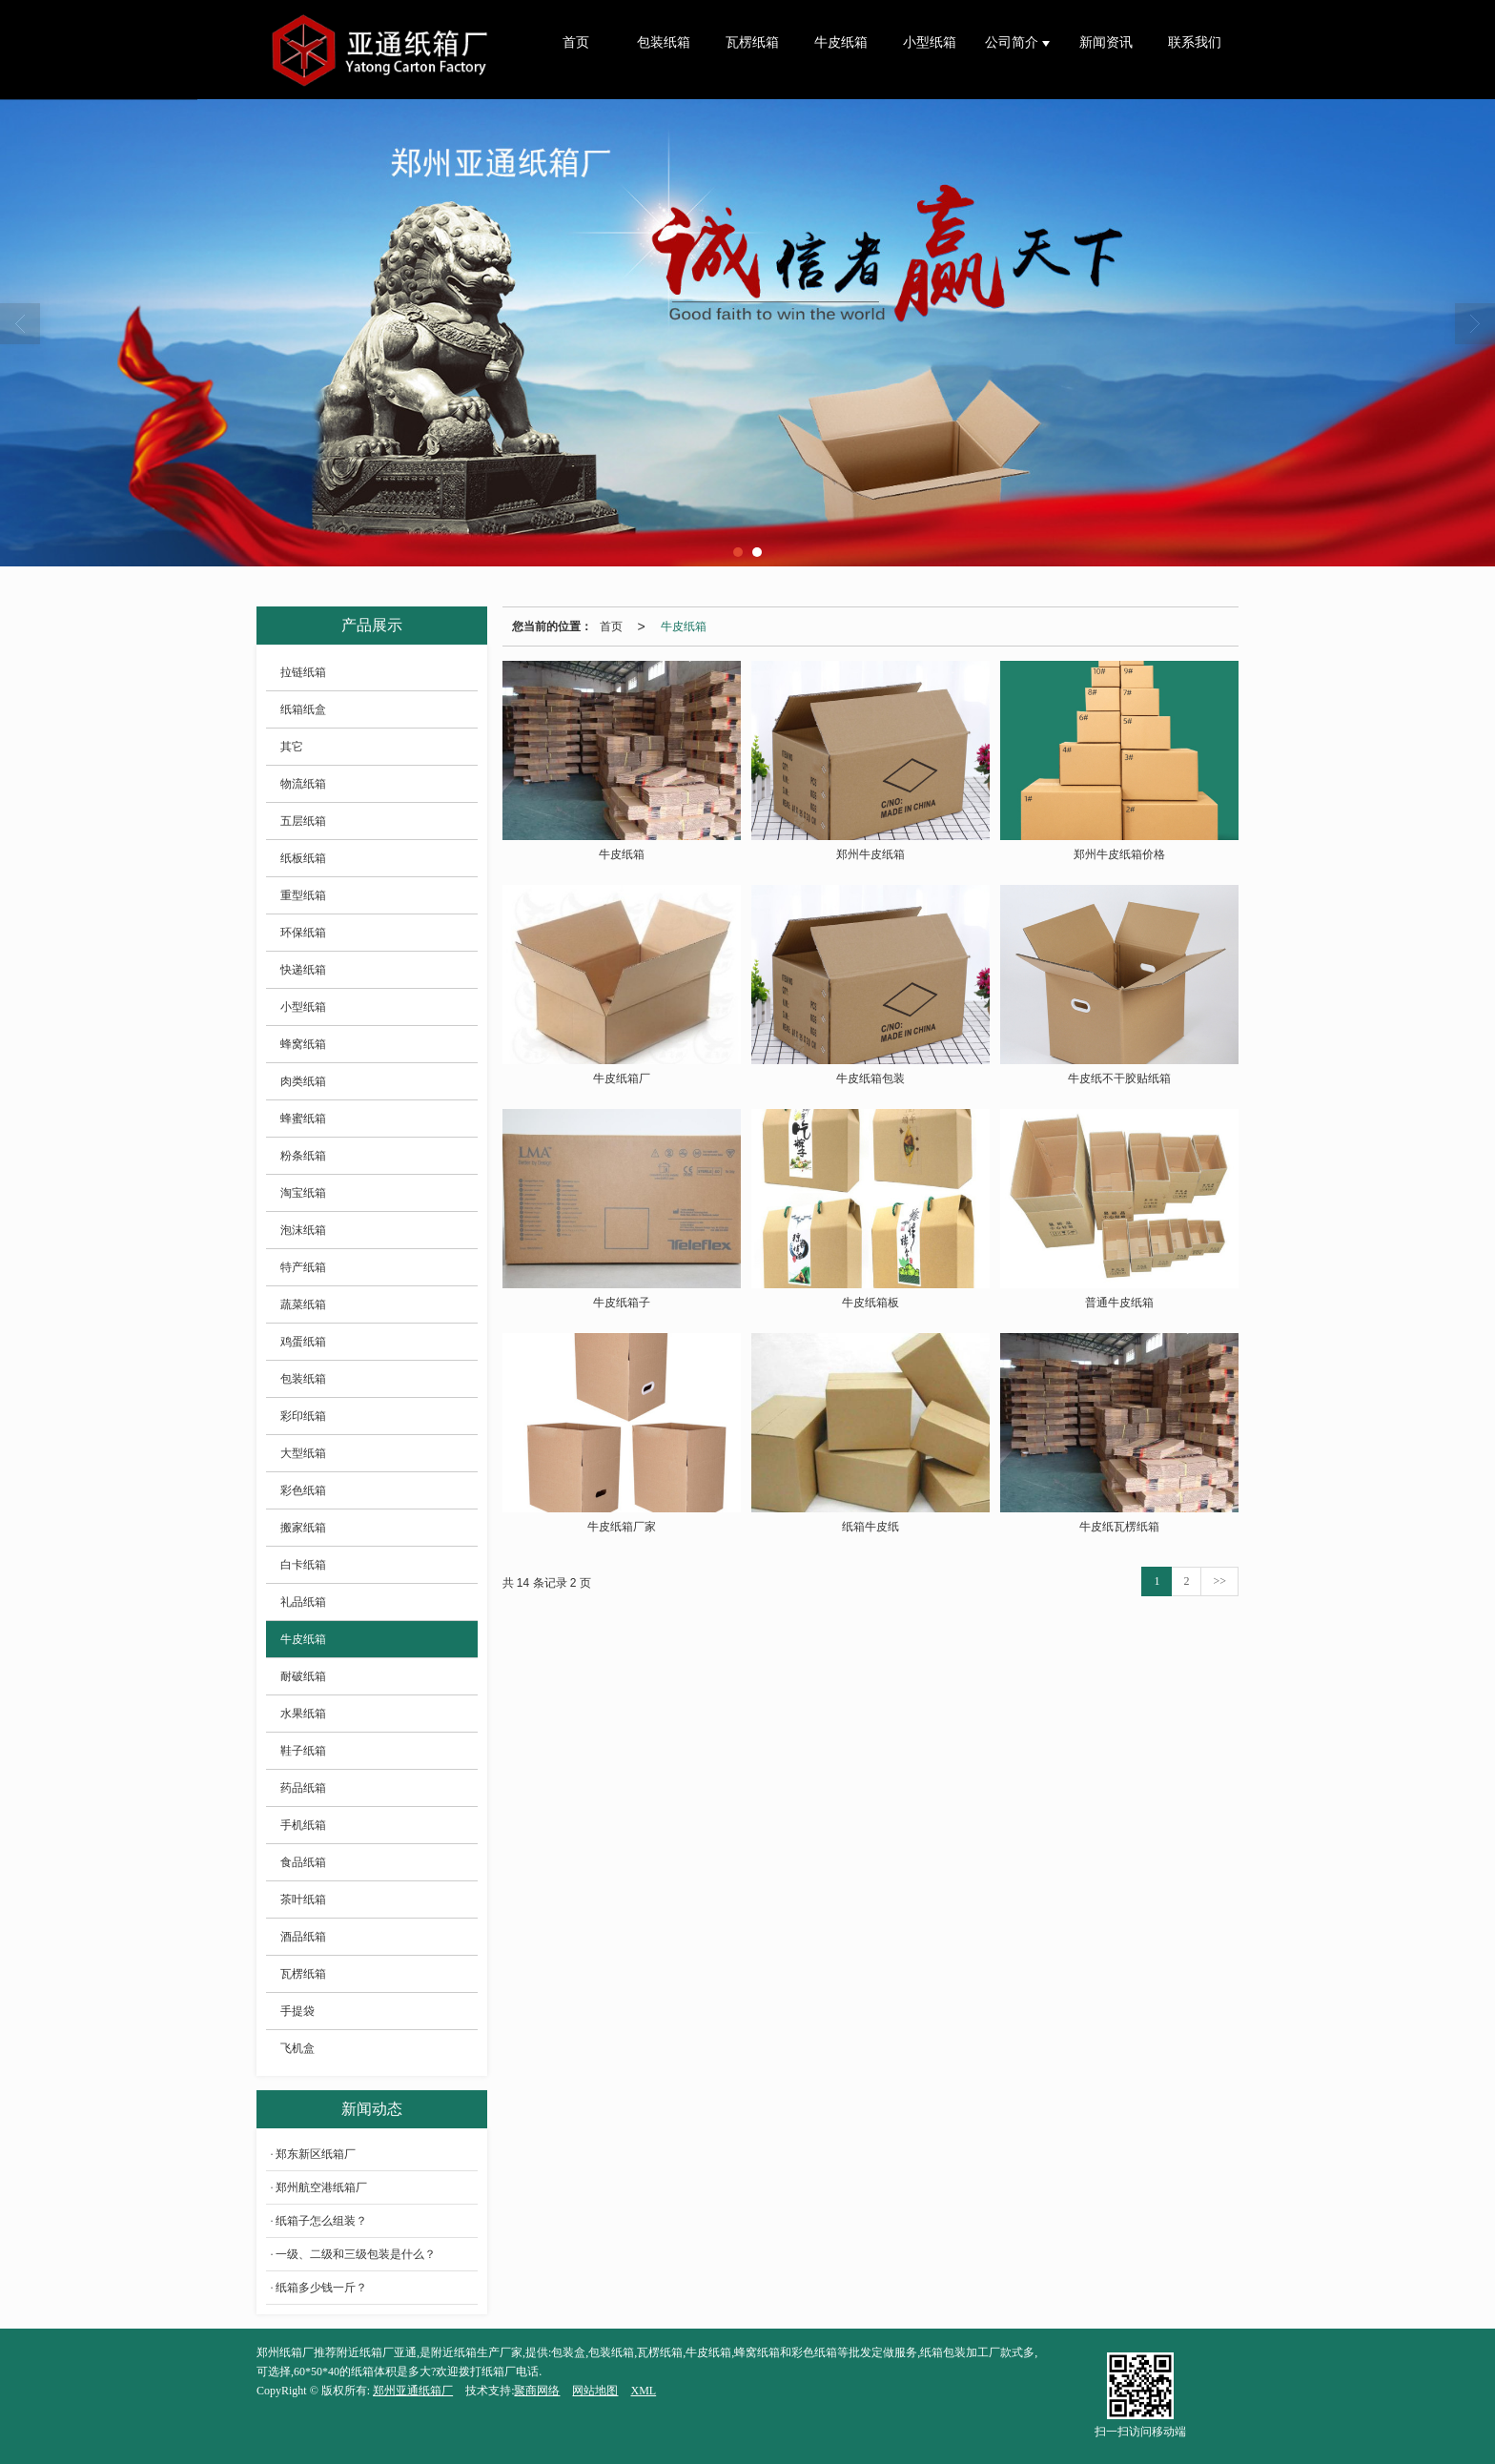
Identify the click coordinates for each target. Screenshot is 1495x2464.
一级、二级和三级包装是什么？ (356, 2254)
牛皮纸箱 (841, 42)
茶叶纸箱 (303, 1899)
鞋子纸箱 (303, 1750)
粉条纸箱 (303, 1155)
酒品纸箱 (303, 1936)
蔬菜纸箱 (303, 1304)
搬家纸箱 (303, 1527)
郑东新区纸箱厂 (316, 2154)
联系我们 (1194, 42)
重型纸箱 (303, 895)
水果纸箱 (303, 1713)
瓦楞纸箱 (752, 42)
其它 (291, 746)
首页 (576, 42)
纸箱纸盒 (303, 709)
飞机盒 (297, 2048)
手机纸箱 (303, 1825)
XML (643, 2390)
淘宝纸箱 (303, 1193)
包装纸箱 (663, 42)
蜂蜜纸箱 (303, 1118)
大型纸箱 (303, 1453)
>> (1219, 1581)
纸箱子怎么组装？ (321, 2221)
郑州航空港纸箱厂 (321, 2187)
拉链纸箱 (303, 672)
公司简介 (1013, 42)
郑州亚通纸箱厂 (413, 2390)
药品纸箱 (303, 1788)
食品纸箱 (303, 1862)
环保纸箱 (303, 932)
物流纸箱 (303, 784)
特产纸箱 (303, 1267)
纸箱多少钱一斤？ (321, 2287)
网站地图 (595, 2390)
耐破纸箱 (303, 1676)
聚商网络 (537, 2390)
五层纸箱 (303, 821)
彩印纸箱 (303, 1416)
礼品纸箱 (303, 1602)
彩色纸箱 (303, 1490)
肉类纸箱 (303, 1081)
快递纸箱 (303, 969)
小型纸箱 (929, 42)
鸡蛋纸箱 (303, 1341)
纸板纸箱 (303, 858)
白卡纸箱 (303, 1564)
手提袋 (297, 2011)
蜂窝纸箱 (303, 1044)
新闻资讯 (1106, 42)
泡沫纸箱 (303, 1230)
